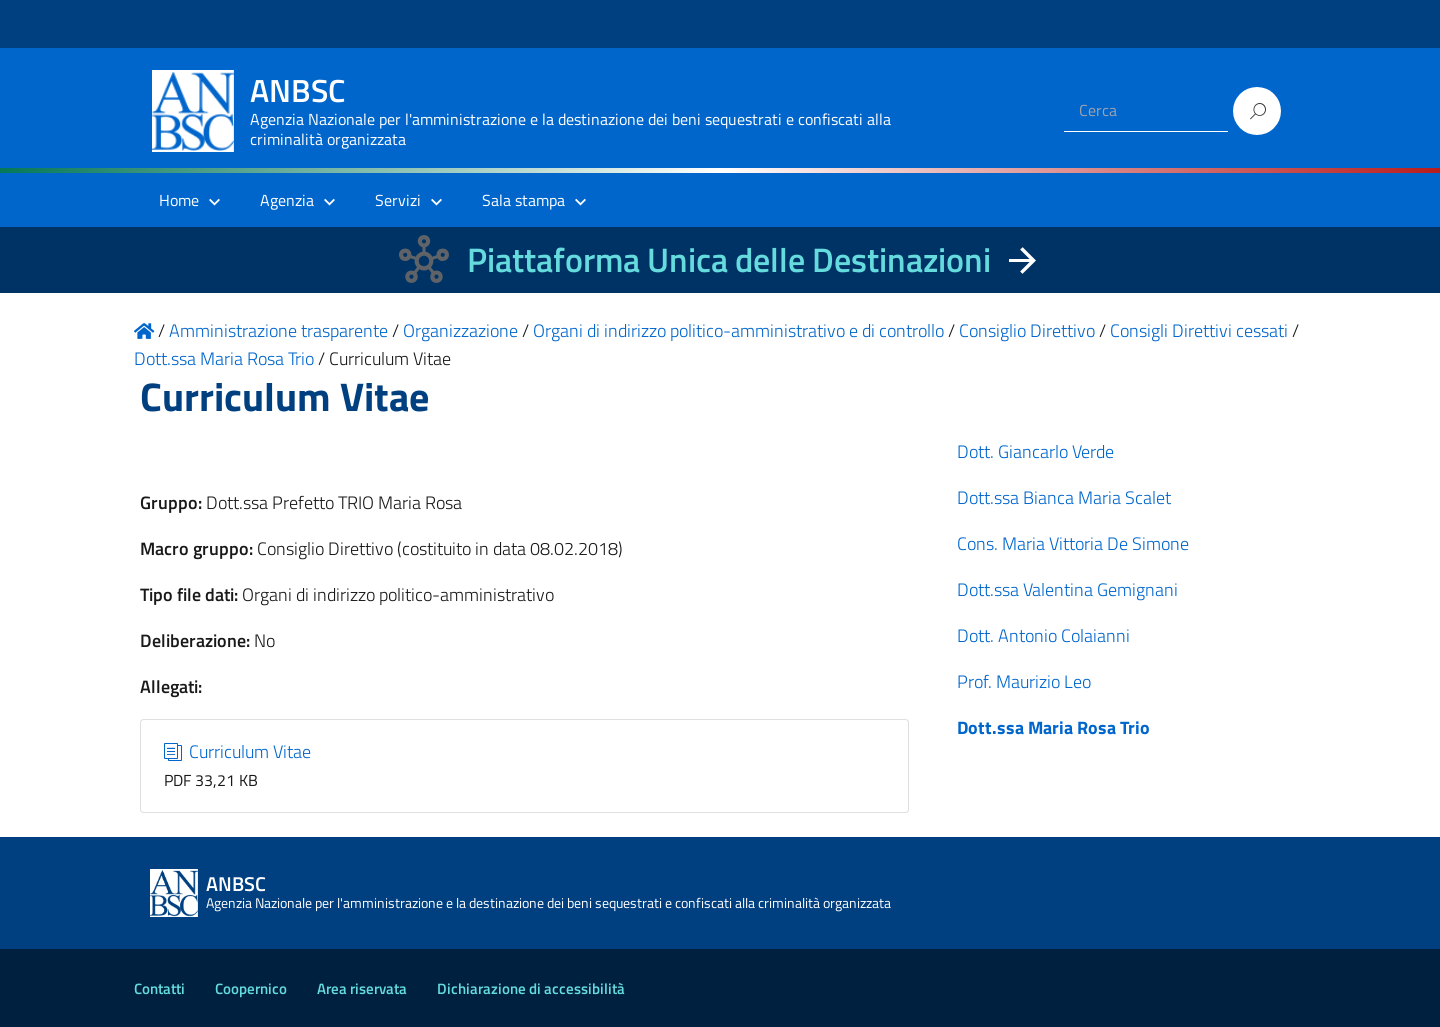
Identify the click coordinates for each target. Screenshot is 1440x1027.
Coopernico (251, 988)
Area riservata (362, 988)
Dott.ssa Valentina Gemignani (1067, 589)
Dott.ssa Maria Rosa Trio (1053, 727)
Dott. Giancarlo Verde (1035, 451)
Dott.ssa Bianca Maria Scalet (1064, 497)
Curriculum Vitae (238, 751)
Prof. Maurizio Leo (1024, 681)
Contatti (159, 988)
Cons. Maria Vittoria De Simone (1073, 543)
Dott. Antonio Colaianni (1043, 635)
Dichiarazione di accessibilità (531, 988)
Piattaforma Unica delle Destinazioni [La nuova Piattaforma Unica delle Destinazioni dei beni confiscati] (729, 259)
